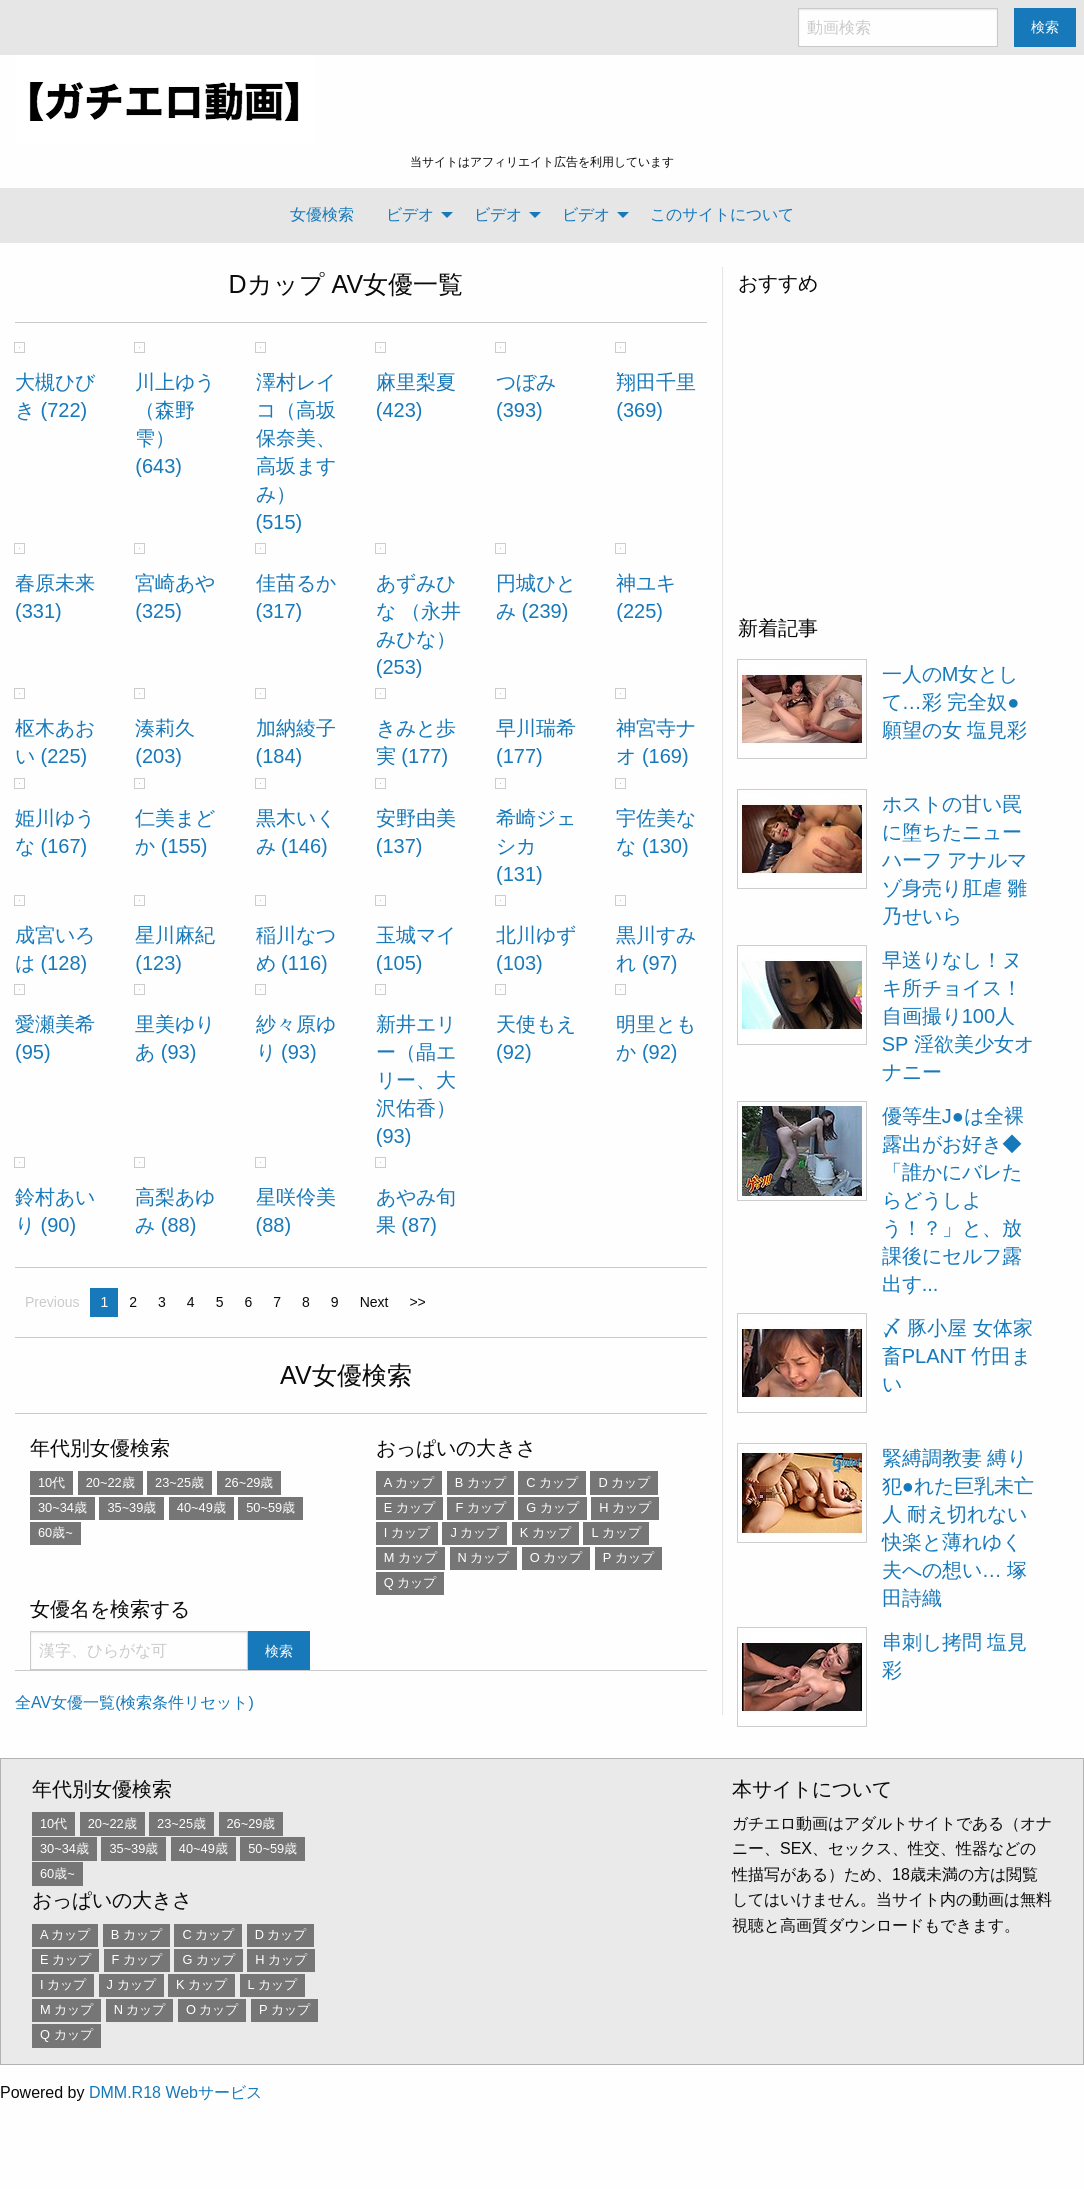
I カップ (407, 1532)
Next (374, 1302)
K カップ (545, 1532)
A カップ (409, 1482)
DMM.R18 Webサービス (175, 2092)
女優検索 (322, 214)
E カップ (409, 1507)
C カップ (552, 1482)
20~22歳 (110, 1482)
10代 (51, 1482)
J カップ (474, 1532)
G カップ (552, 1507)
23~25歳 (179, 1482)
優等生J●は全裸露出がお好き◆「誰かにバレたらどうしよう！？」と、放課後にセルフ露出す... (953, 1200)
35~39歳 (131, 1507)
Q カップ (410, 1582)
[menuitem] (322, 215)
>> (417, 1302)
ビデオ (410, 214)
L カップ (615, 1532)
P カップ (628, 1557)
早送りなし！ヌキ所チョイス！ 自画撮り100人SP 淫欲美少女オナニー (958, 1016)
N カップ (484, 1557)
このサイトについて (722, 214)
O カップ (556, 1557)
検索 (1045, 27)
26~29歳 (249, 1482)
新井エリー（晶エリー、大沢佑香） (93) (416, 1080)
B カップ (480, 1482)
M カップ (410, 1557)
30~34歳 (62, 1507)
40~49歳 (201, 1507)
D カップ (624, 1482)
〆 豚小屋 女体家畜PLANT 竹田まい (957, 1356)
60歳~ (55, 1532)
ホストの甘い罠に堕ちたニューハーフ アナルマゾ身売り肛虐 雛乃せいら (955, 860)
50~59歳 (270, 1507)
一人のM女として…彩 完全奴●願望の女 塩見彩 (955, 702)
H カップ (625, 1507)
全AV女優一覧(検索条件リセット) (134, 1702)
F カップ (480, 1507)
